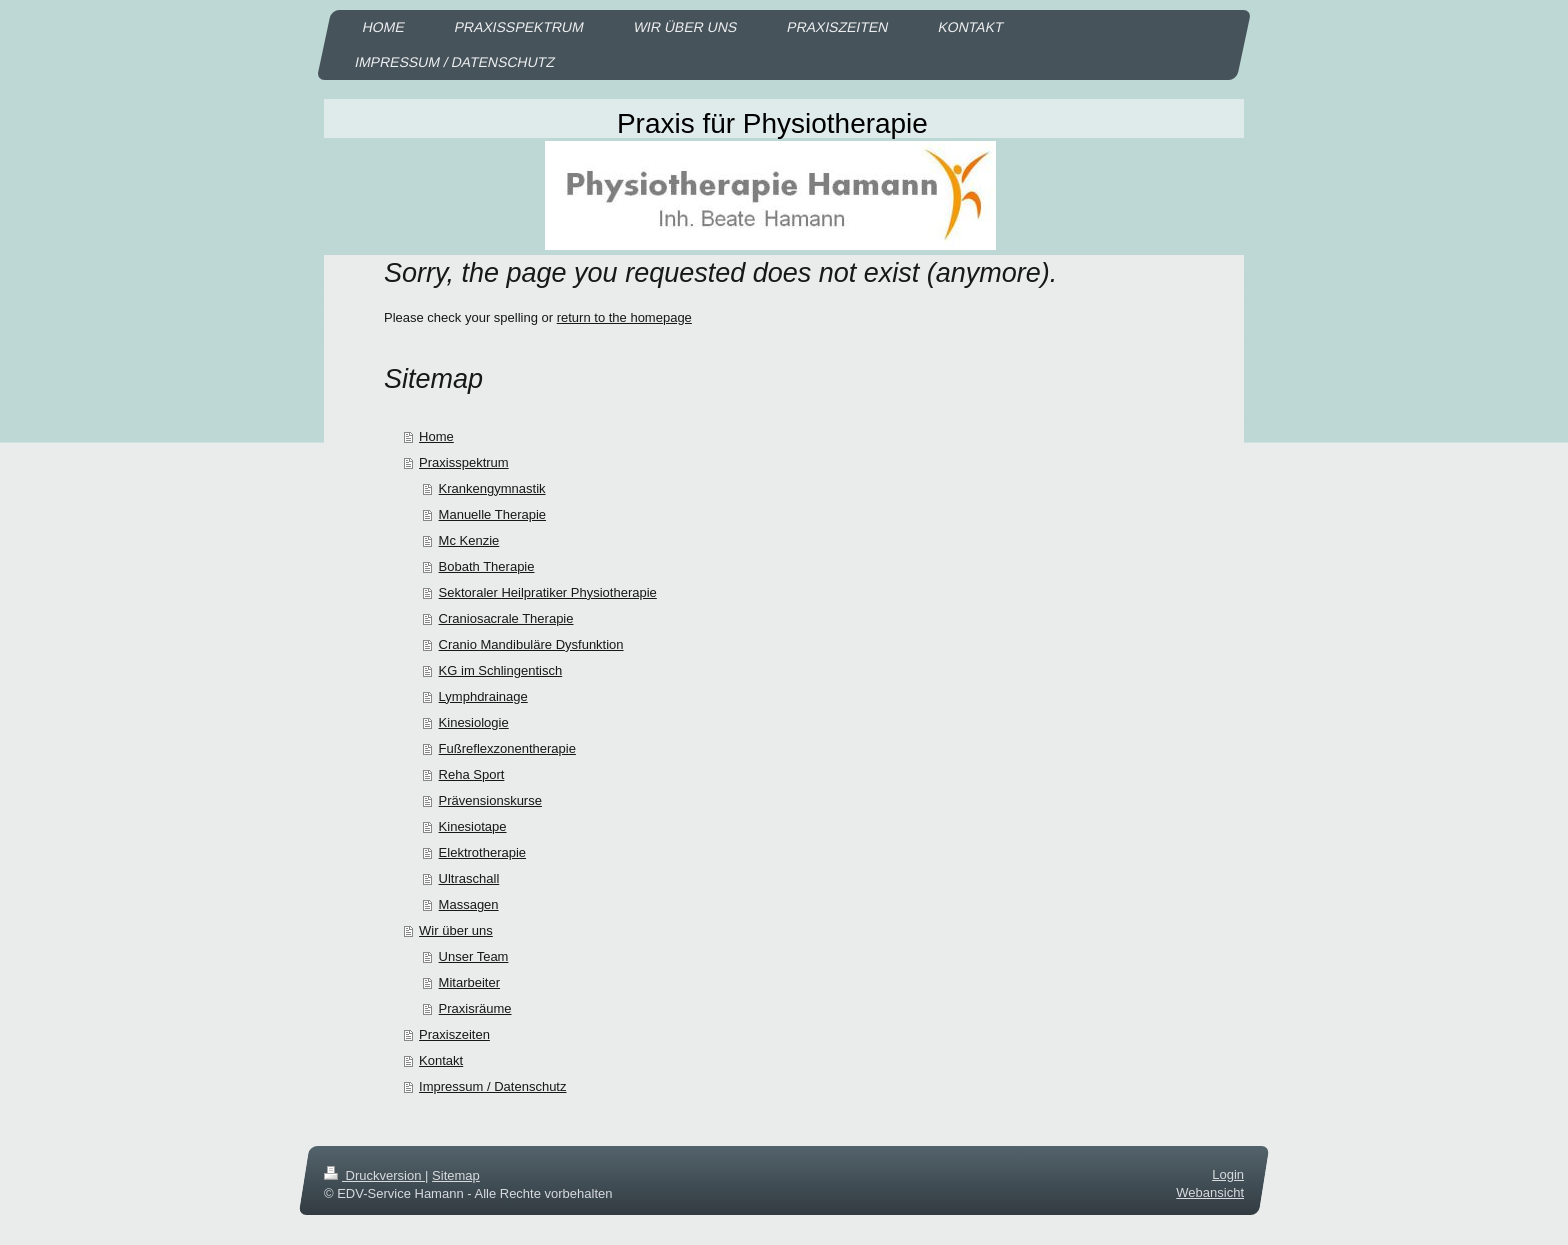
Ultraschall (469, 878)
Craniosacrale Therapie (506, 618)
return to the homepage (624, 317)
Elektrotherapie (482, 852)
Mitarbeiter (469, 982)
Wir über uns (456, 930)
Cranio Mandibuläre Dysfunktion (531, 644)
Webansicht (1210, 1192)
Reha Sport (472, 774)
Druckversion (374, 1175)
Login (1228, 1174)
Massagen (469, 904)
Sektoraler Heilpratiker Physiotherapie (548, 592)
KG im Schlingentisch (501, 670)
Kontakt (441, 1060)
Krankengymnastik (492, 488)
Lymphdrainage (483, 696)
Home (436, 436)
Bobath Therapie (487, 566)
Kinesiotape (473, 826)
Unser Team (474, 956)
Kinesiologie (474, 722)
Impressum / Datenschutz (492, 1086)
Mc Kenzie (469, 540)
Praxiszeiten (454, 1034)
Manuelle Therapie (492, 514)
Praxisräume (475, 1008)
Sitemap (456, 1175)
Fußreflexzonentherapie (507, 748)
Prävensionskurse (490, 800)
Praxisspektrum (464, 462)
